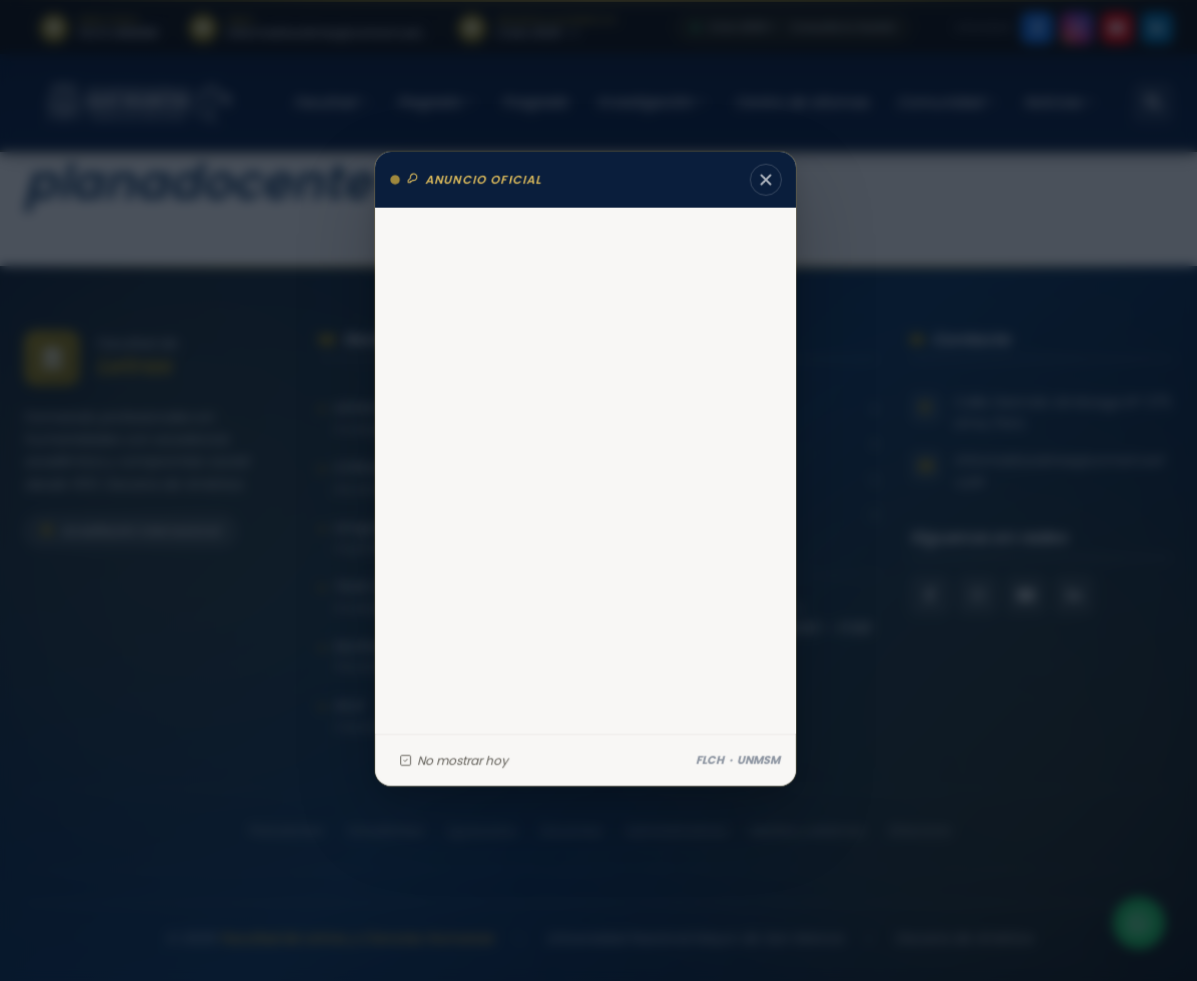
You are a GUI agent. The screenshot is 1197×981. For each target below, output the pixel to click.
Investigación (651, 102)
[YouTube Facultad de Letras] (1026, 595)
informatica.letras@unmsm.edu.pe (1058, 470)
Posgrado (535, 102)
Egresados (481, 830)
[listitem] (98, 28)
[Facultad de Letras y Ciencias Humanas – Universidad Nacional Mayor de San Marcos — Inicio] (139, 102)
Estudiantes (385, 830)
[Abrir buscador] (1153, 102)
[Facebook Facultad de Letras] (930, 595)
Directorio (919, 830)
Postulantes (285, 830)
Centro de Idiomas (801, 102)
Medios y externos (807, 830)
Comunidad (946, 102)
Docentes (570, 830)
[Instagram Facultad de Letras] (978, 595)
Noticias (1059, 102)
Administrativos (675, 830)
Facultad (331, 102)
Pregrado (435, 102)
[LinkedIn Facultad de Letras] (1074, 595)
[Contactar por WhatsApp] (1137, 921)
